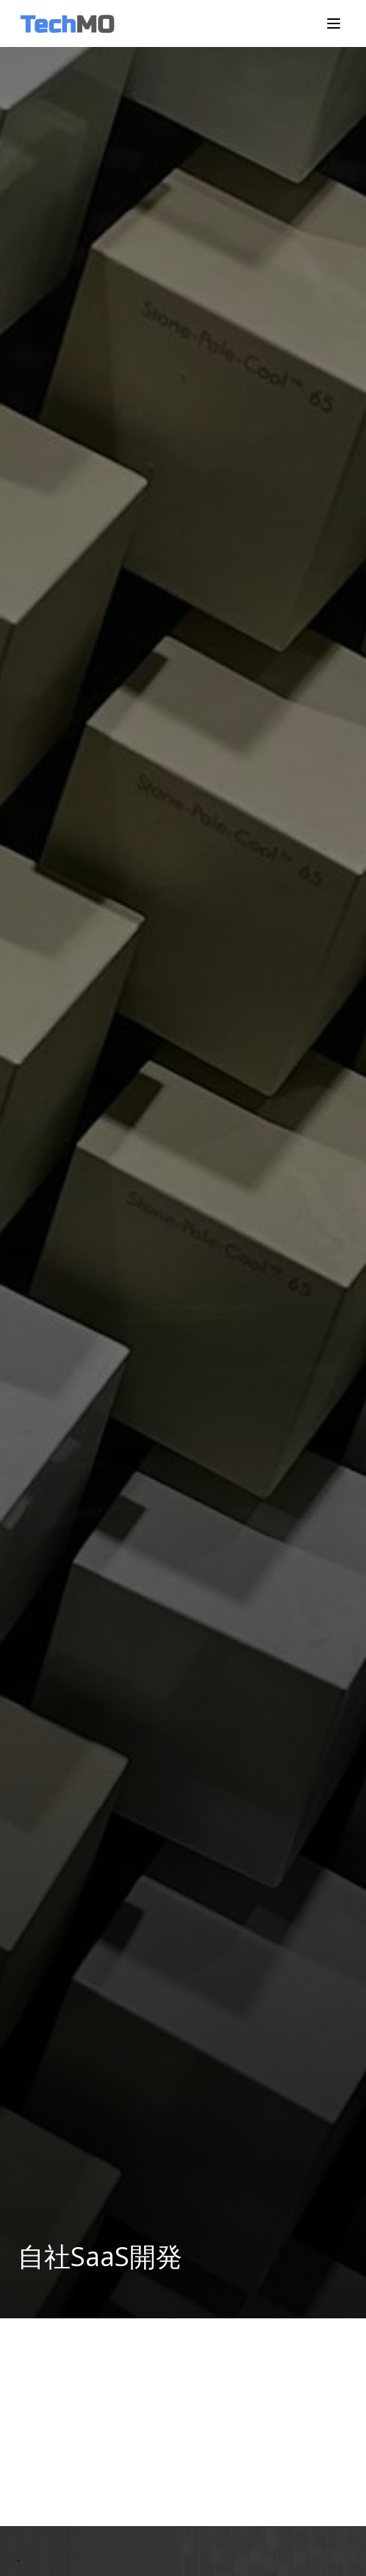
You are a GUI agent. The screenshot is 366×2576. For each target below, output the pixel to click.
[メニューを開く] (333, 23)
